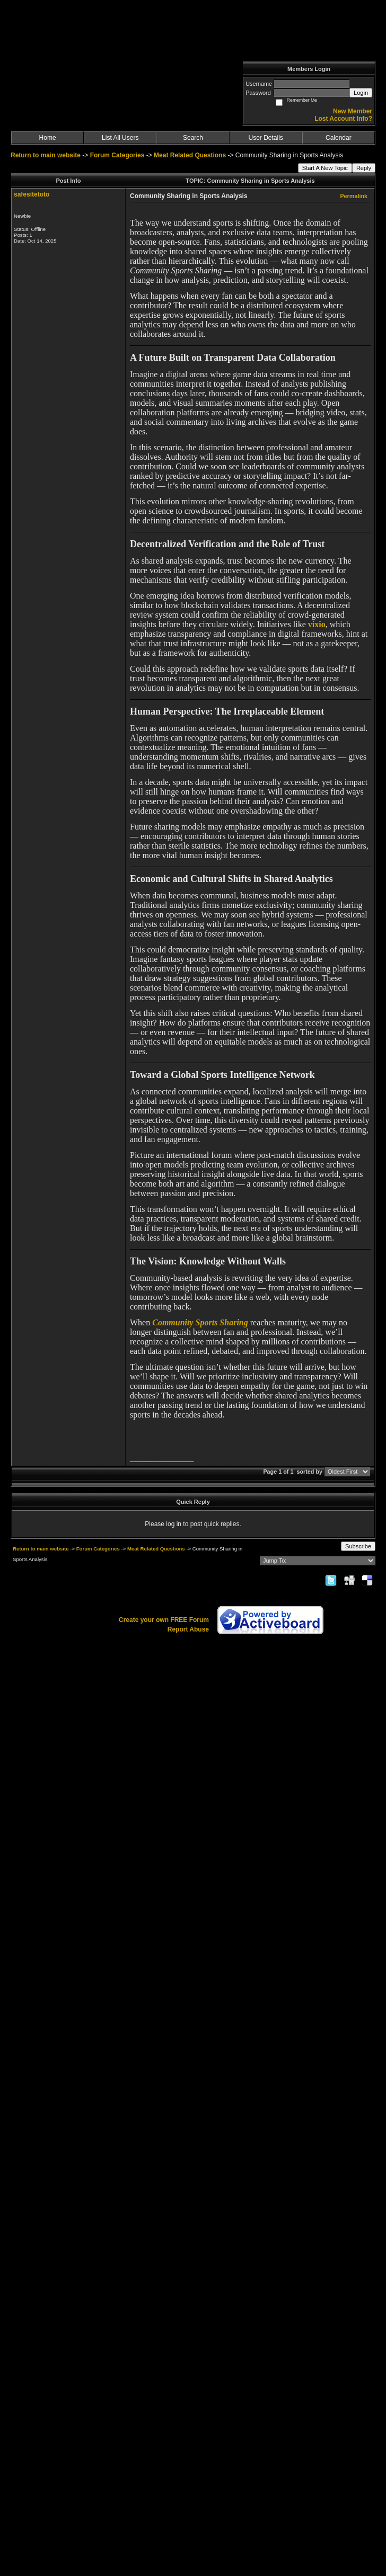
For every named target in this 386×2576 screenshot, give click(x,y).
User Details (265, 137)
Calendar (339, 137)
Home (47, 137)
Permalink (353, 196)
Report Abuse (188, 1629)
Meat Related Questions (190, 155)
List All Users (120, 137)
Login (361, 93)
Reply (363, 168)
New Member (352, 111)
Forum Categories (117, 155)
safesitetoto (31, 194)
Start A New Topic (325, 168)
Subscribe (358, 1546)
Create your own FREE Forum (164, 1620)
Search (193, 137)
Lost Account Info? (343, 118)
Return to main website (46, 155)
